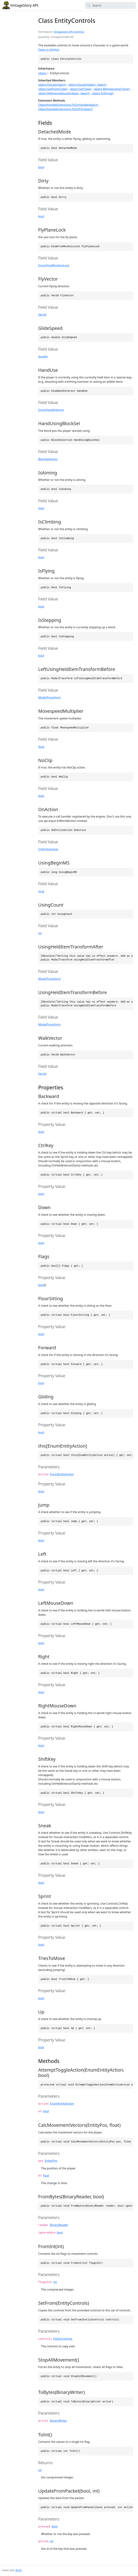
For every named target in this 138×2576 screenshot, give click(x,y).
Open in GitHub (48, 50)
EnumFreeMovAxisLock (53, 265)
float (41, 747)
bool (41, 167)
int (40, 933)
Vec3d (42, 315)
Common (78, 31)
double (43, 356)
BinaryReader (59, 2225)
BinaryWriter (58, 2421)
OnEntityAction (48, 849)
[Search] (110, 5)
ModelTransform (49, 697)
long (41, 891)
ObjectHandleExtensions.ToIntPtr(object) (65, 109)
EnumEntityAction (62, 1474)
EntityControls (62, 2339)
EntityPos (51, 2161)
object (42, 73)
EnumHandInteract (51, 410)
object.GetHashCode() (53, 89)
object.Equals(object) (52, 85)
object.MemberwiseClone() (112, 89)
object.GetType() (80, 89)
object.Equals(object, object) (87, 85)
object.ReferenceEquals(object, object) (64, 93)
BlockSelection (48, 459)
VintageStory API (20, 5)
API (71, 31)
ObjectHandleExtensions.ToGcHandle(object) (68, 105)
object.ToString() (103, 93)
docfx (18, 2570)
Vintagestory (61, 31)
